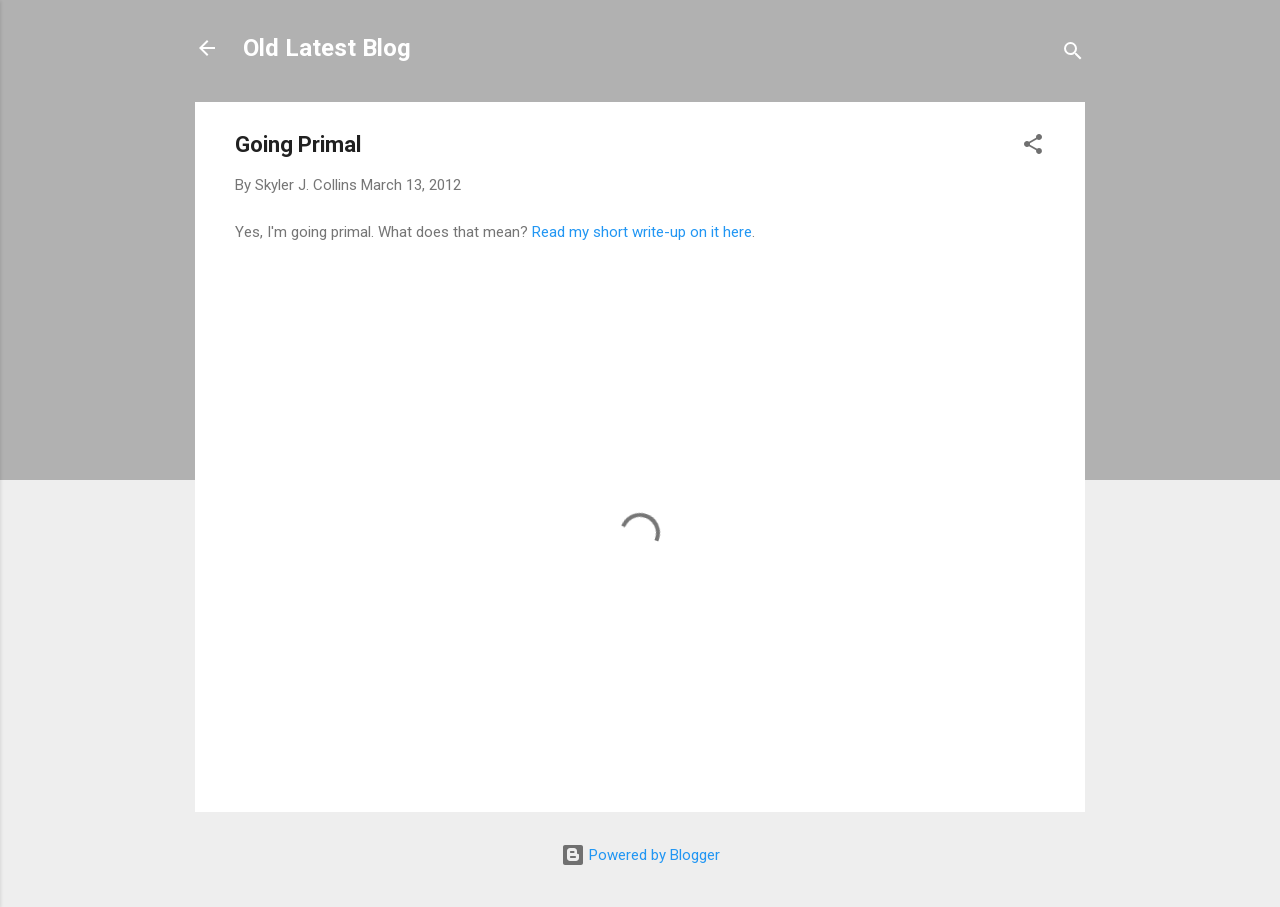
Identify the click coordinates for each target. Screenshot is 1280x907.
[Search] (1073, 54)
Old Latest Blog (327, 48)
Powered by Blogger (640, 855)
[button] (1033, 147)
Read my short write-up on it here (642, 232)
